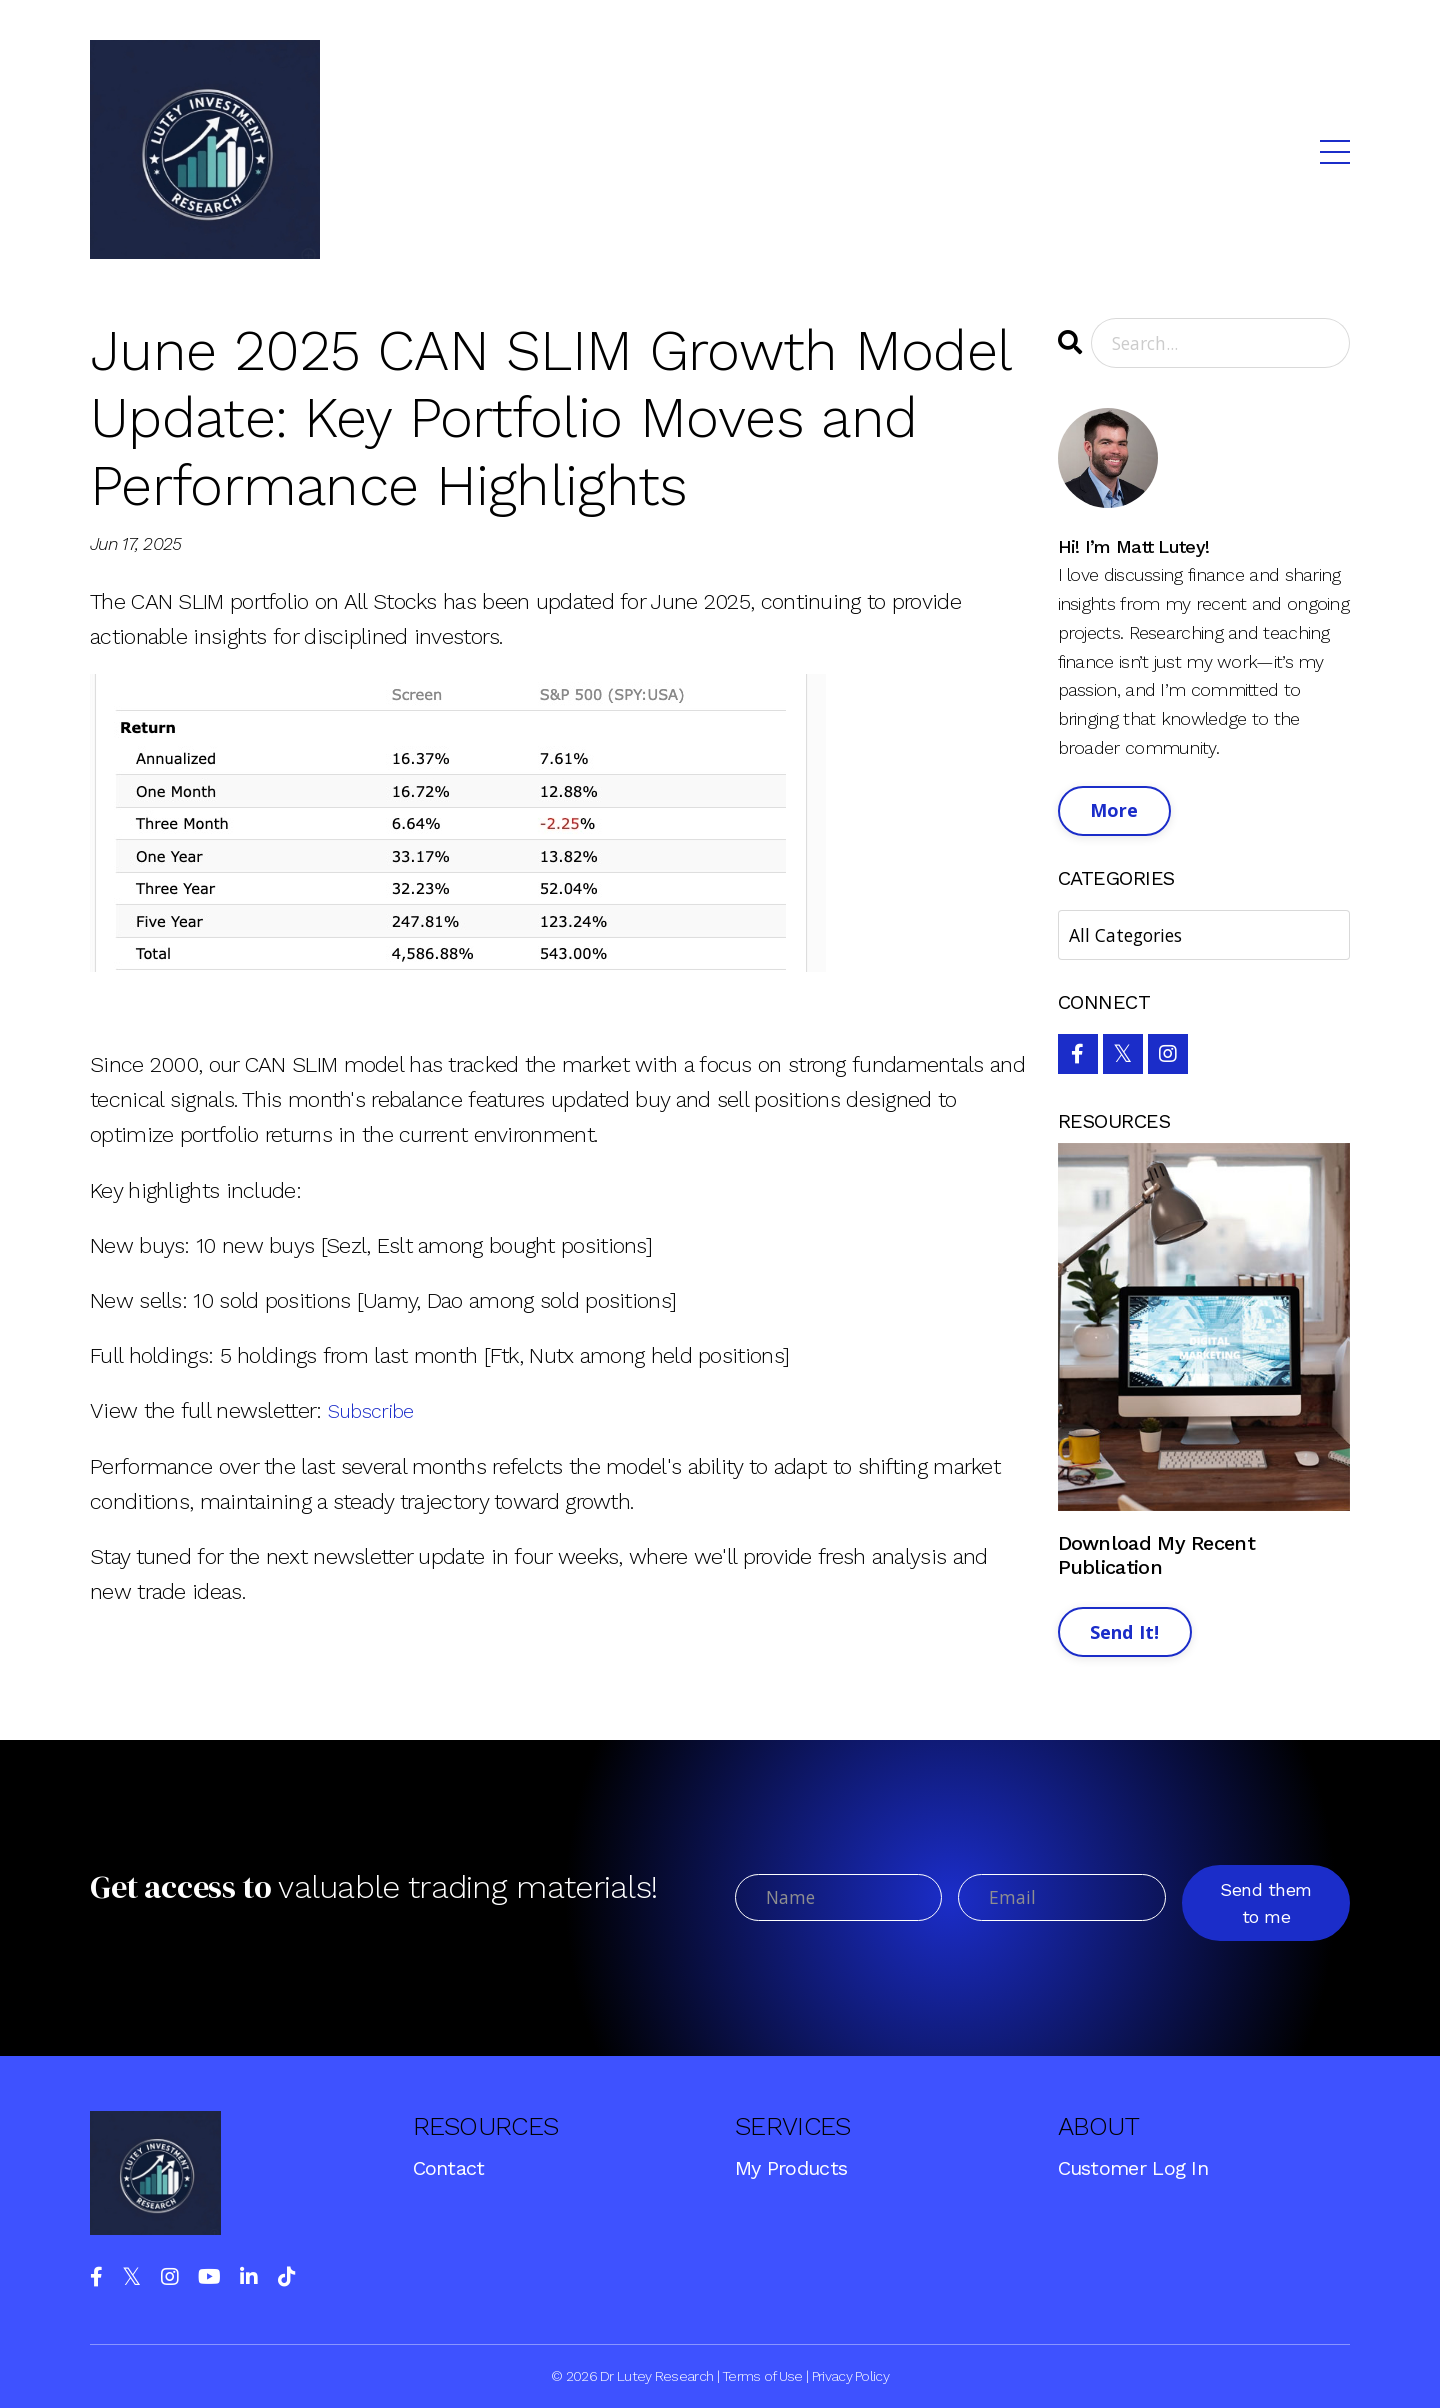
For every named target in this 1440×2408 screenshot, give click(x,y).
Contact (449, 2168)
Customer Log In (1133, 2168)
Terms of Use (762, 2376)
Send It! (1125, 1633)
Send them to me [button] (1267, 1903)
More (1114, 811)
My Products (791, 2168)
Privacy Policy (850, 2376)
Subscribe (376, 1410)
